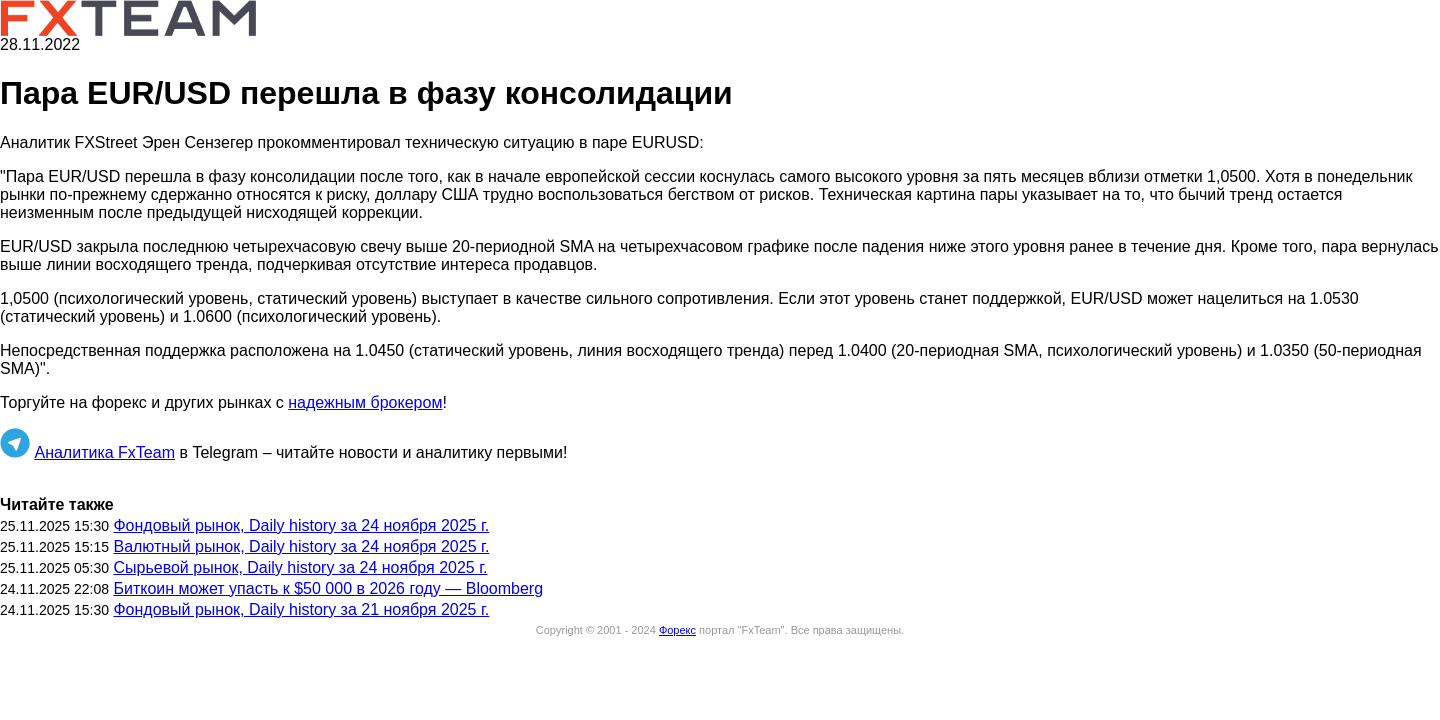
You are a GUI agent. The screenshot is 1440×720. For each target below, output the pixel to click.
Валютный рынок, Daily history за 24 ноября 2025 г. (301, 546)
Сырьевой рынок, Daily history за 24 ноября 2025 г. (300, 567)
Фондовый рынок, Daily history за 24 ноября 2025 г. (301, 525)
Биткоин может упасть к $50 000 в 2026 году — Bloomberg (328, 588)
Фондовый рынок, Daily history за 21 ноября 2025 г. (301, 609)
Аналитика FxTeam (104, 452)
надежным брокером (365, 402)
